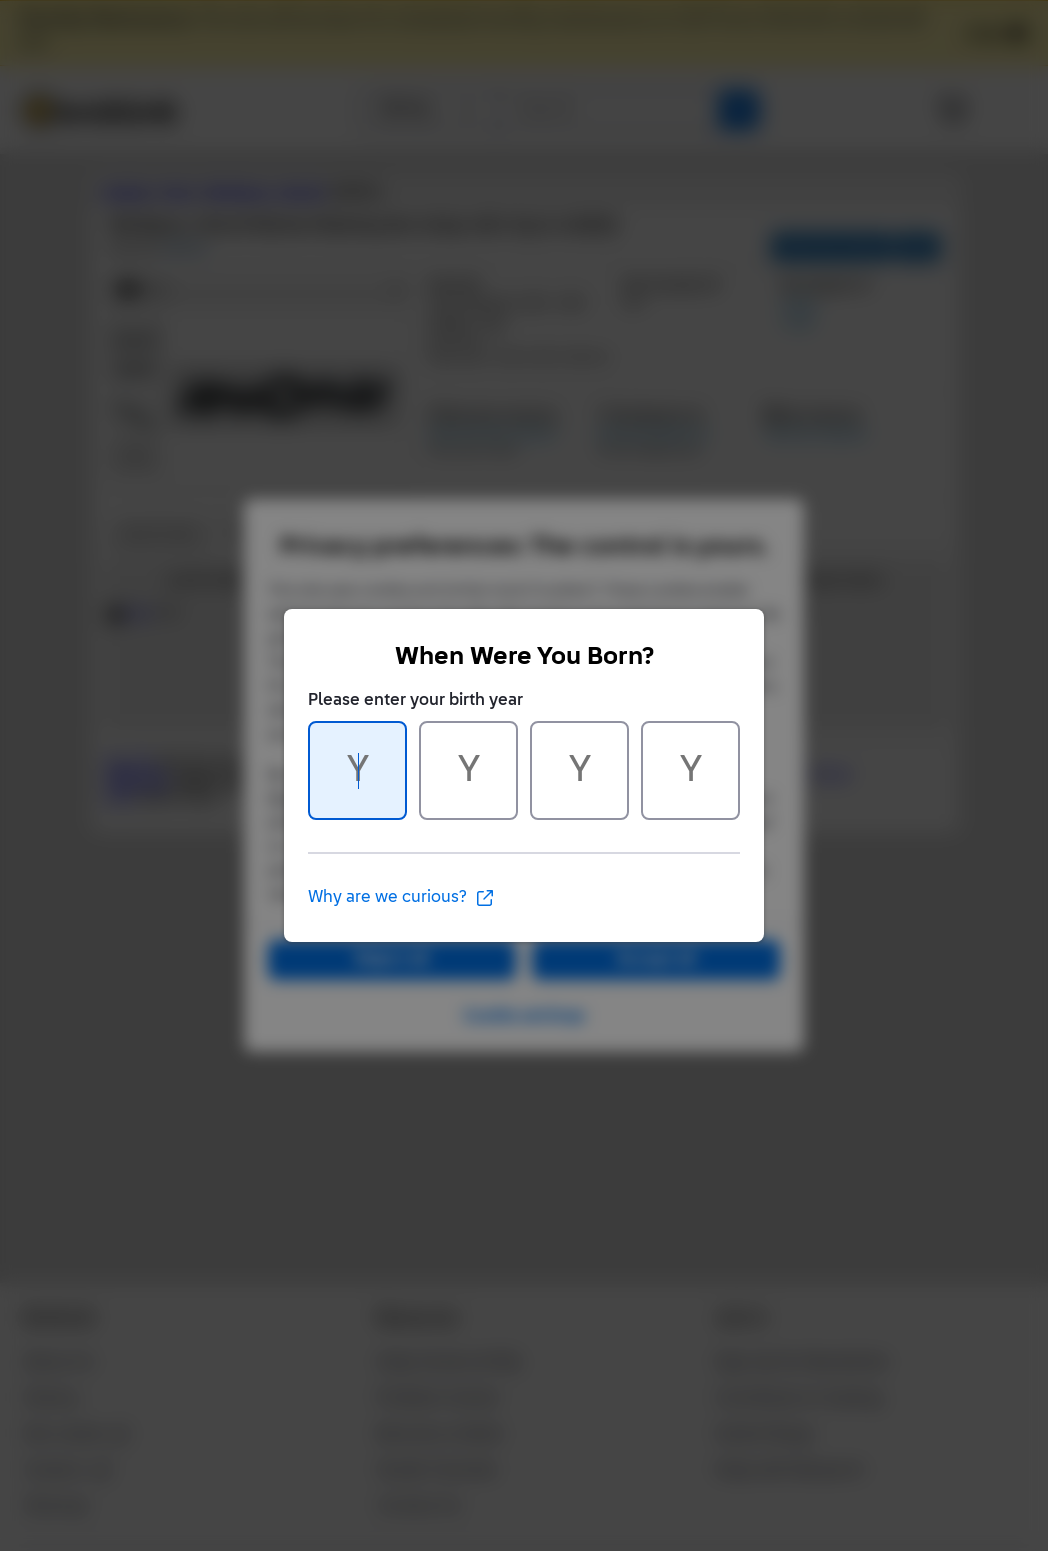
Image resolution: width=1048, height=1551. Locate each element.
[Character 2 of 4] (468, 770)
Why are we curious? (401, 898)
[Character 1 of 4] (357, 770)
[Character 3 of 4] (579, 770)
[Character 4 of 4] (690, 770)
